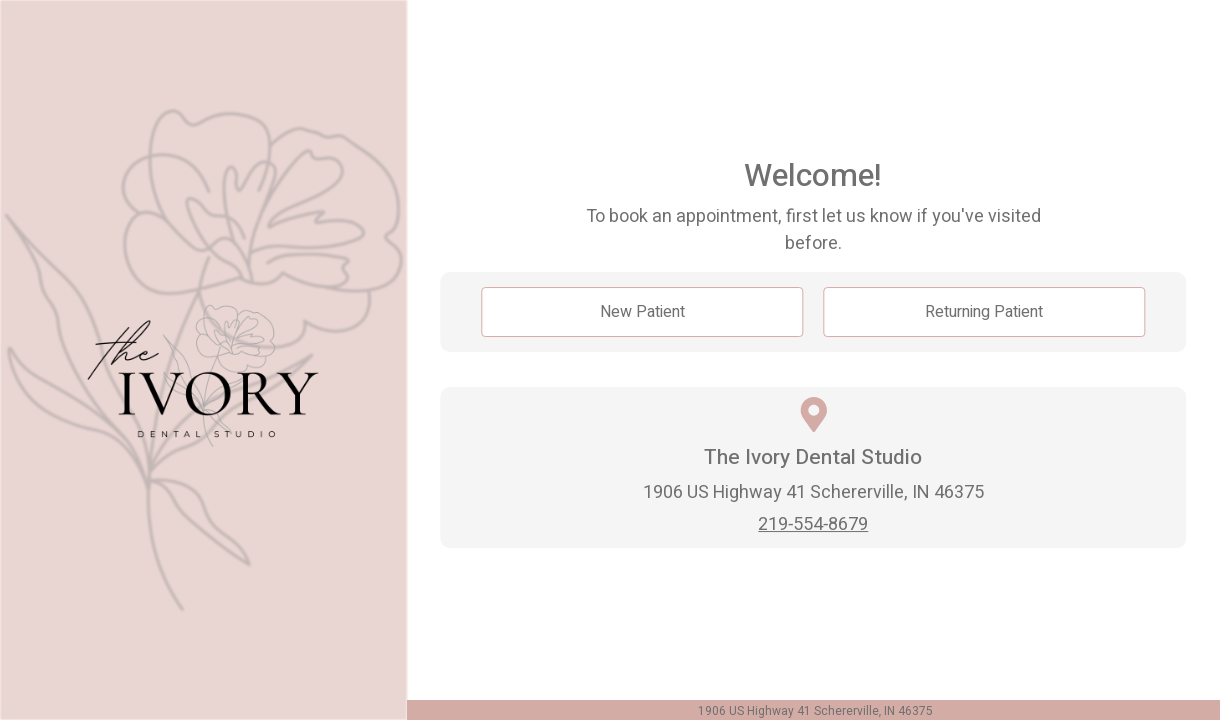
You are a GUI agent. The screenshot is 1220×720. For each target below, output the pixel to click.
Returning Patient (984, 312)
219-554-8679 (813, 524)
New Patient (642, 312)
